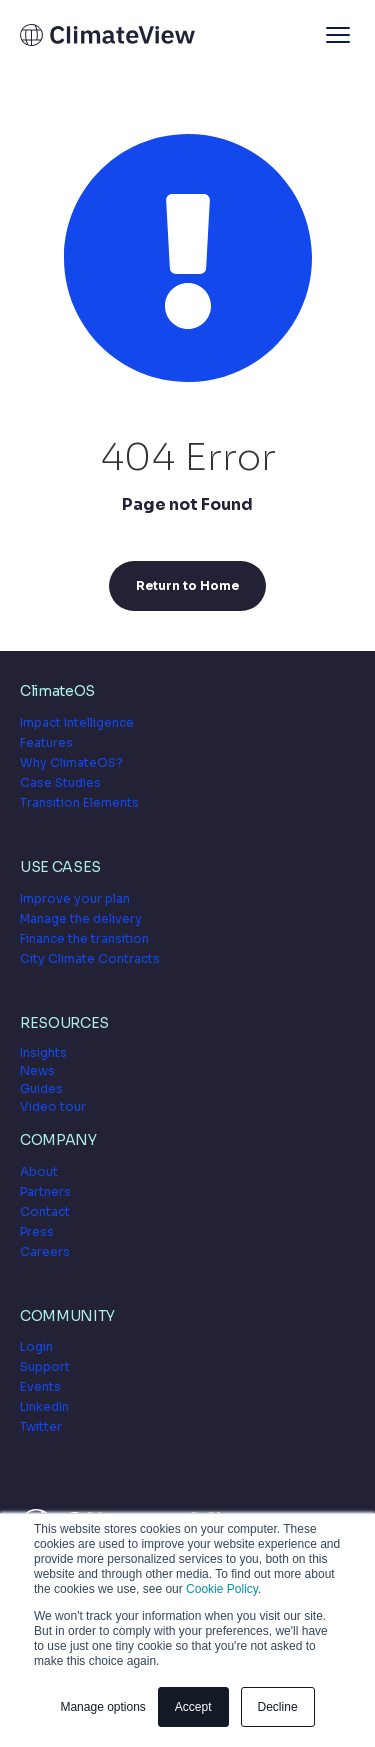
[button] (338, 35)
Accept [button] (193, 1707)
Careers (45, 1251)
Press (37, 1231)
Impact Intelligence (77, 722)
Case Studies (60, 782)
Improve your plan (75, 898)
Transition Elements (79, 802)
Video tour (53, 1106)
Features (46, 742)
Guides (41, 1088)
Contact (45, 1211)
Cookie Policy (222, 1589)
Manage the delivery (81, 918)
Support (45, 1366)
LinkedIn (44, 1406)
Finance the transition (84, 938)
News (37, 1070)
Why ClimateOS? (71, 762)
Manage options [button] (102, 1707)
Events (40, 1386)
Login (36, 1346)
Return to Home (187, 585)
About (39, 1171)
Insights (43, 1052)
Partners (45, 1191)
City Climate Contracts (90, 958)
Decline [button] (278, 1707)
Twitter (41, 1426)
